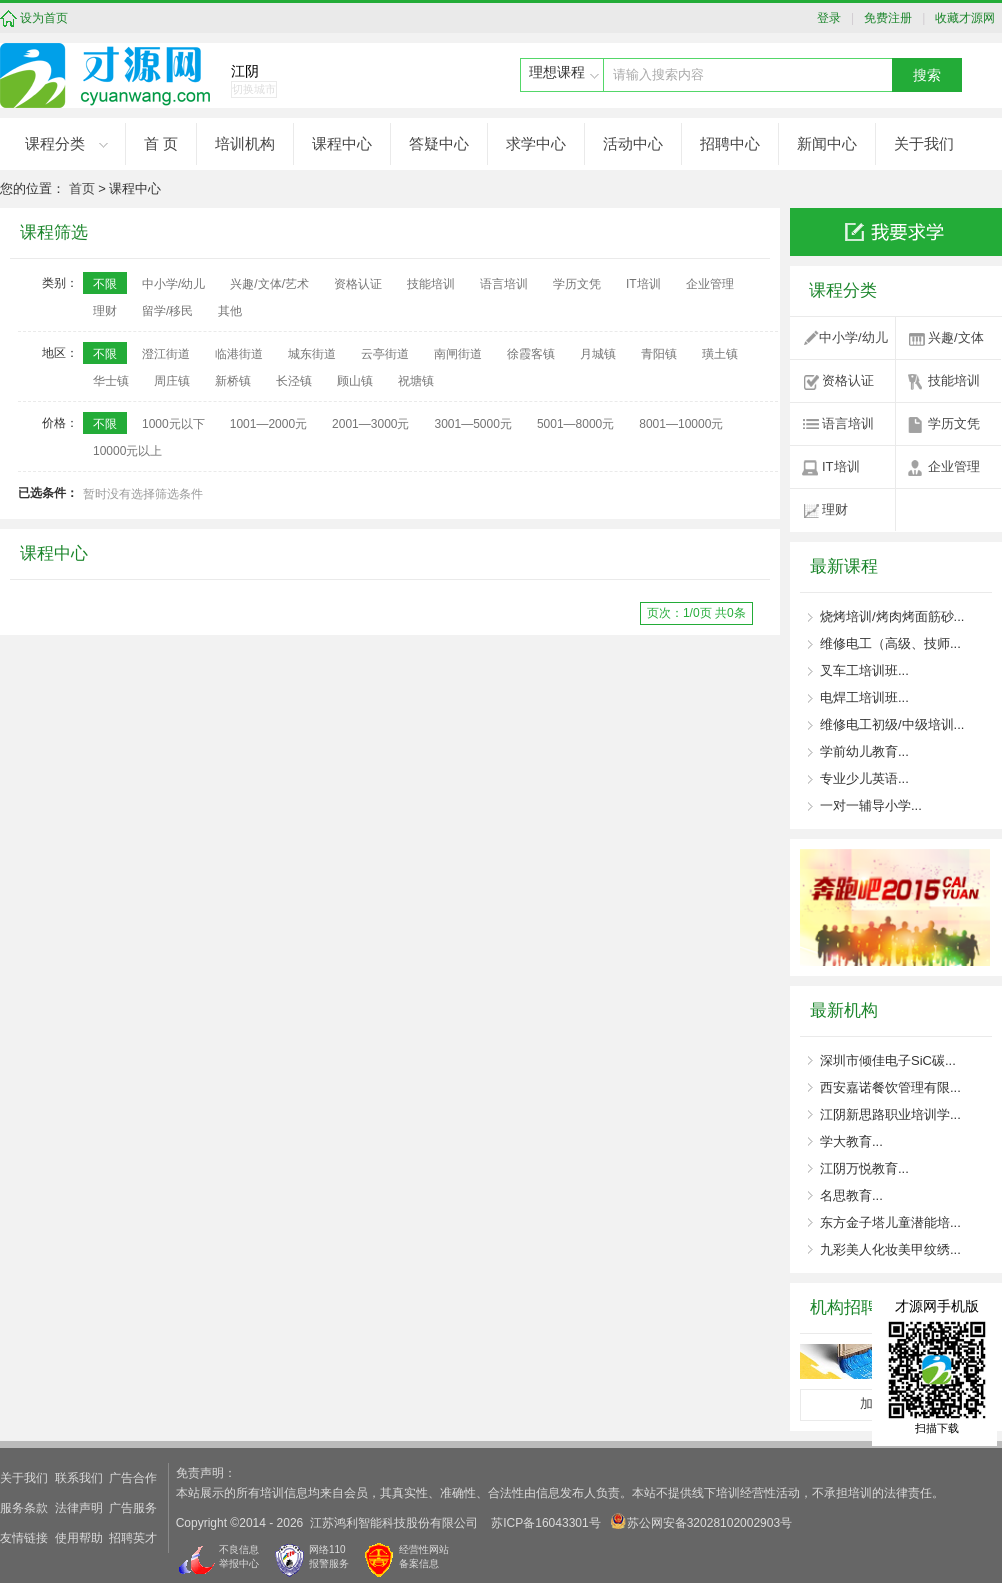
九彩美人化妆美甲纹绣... (890, 1249)
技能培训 (954, 380)
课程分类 (55, 143)
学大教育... (851, 1141)
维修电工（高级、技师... (890, 643)
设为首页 (44, 18)
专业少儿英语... (864, 778)
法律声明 (79, 1508)
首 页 (161, 143)
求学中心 (536, 143)
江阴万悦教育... (864, 1168)
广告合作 (133, 1478)
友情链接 (24, 1538)
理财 (835, 509)
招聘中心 (730, 143)
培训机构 (245, 143)
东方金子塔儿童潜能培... (890, 1222)
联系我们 (79, 1478)
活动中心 (633, 143)
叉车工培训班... (864, 670)
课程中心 (342, 143)
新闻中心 (827, 143)
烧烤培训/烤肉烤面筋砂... (892, 616)
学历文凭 (954, 423)
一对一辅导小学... (871, 805)
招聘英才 (133, 1538)
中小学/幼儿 (853, 337)
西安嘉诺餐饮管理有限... (890, 1087)
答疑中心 (439, 143)
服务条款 (24, 1508)
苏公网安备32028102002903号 (701, 1521)
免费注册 (885, 18)
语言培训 (848, 423)
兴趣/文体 (956, 337)
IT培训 (841, 466)
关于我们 (924, 143)
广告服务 (133, 1508)
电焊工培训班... (864, 697)
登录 (834, 18)
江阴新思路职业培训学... (890, 1114)
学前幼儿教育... (864, 751)
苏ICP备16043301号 (545, 1523)
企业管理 (954, 466)
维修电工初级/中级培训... (892, 724)
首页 (82, 188)
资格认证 (848, 380)
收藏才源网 (962, 18)
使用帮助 (79, 1538)
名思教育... (851, 1195)
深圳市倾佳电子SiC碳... (888, 1060)
